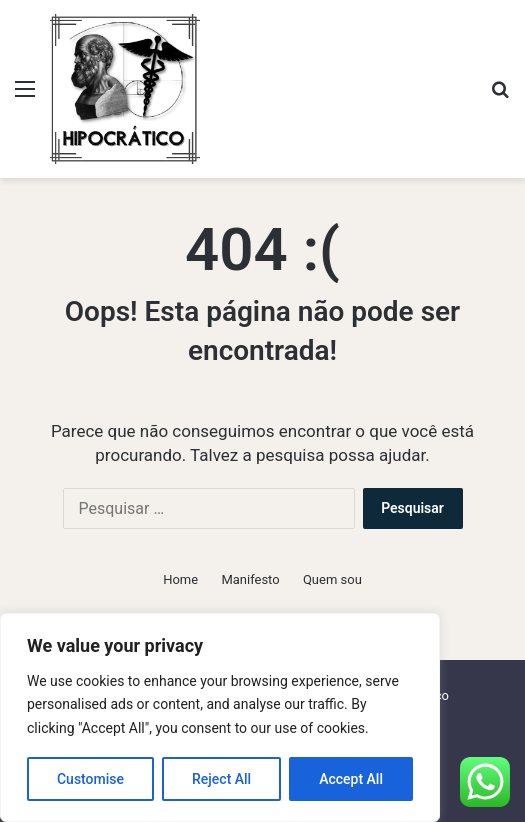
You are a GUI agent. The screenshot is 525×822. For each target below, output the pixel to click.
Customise (90, 779)
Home (180, 579)
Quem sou (332, 579)
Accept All (351, 779)
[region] (220, 717)
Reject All (221, 779)
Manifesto (250, 579)
